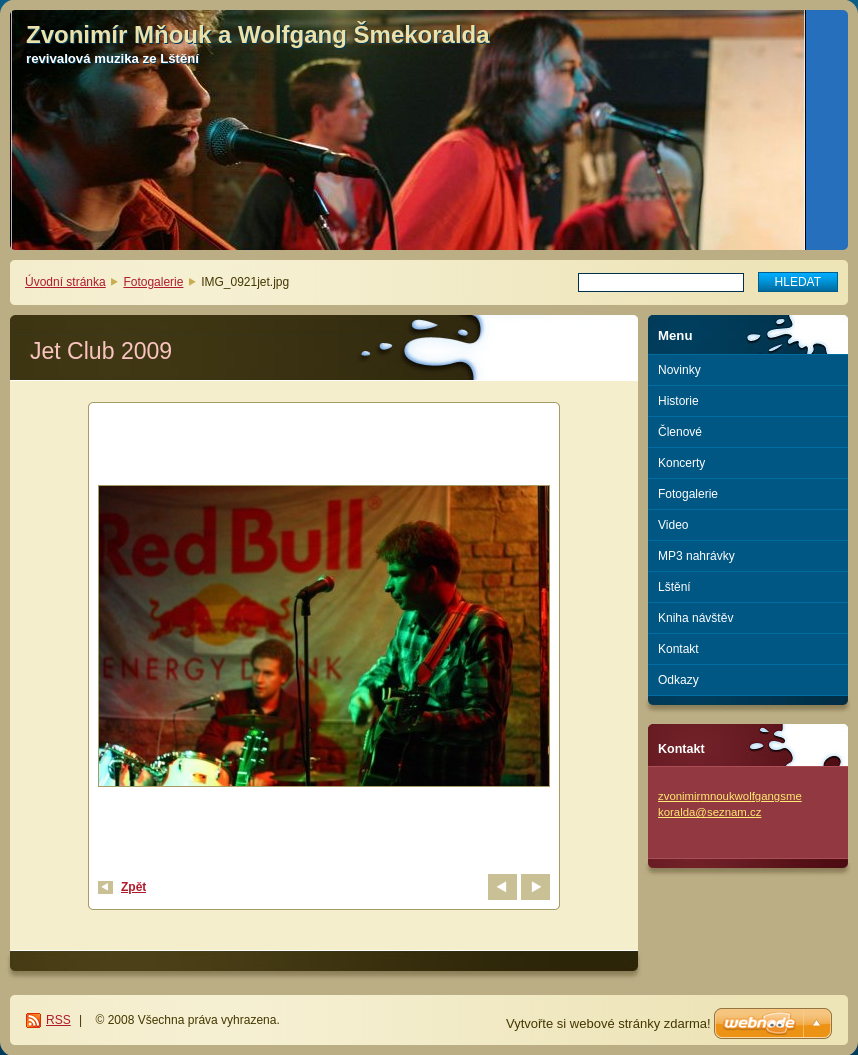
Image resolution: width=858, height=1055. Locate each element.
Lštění (674, 587)
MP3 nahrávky (696, 556)
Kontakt (678, 649)
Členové (680, 432)
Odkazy (678, 680)
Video (673, 525)
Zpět (133, 887)
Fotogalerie (153, 282)
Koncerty (681, 463)
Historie (678, 401)
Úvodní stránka (65, 282)
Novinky (679, 370)
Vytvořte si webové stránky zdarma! (608, 1023)
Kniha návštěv (695, 618)
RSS (58, 1020)
